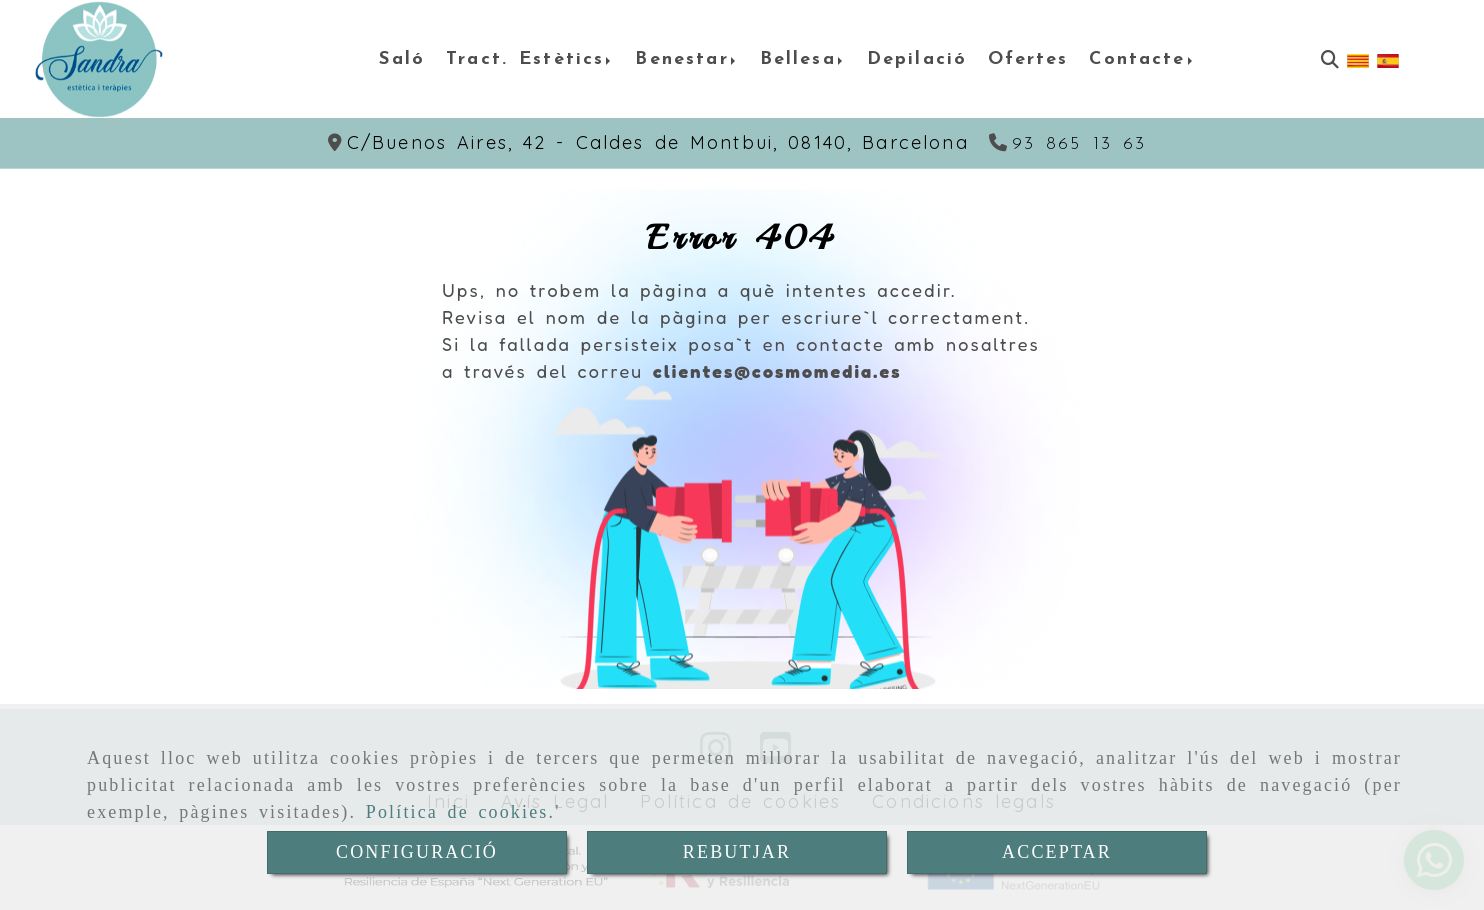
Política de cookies (457, 812)
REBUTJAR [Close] (737, 852)
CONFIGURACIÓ (417, 852)
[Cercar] (1330, 59)
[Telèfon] (1068, 144)
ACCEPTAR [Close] (1057, 852)
